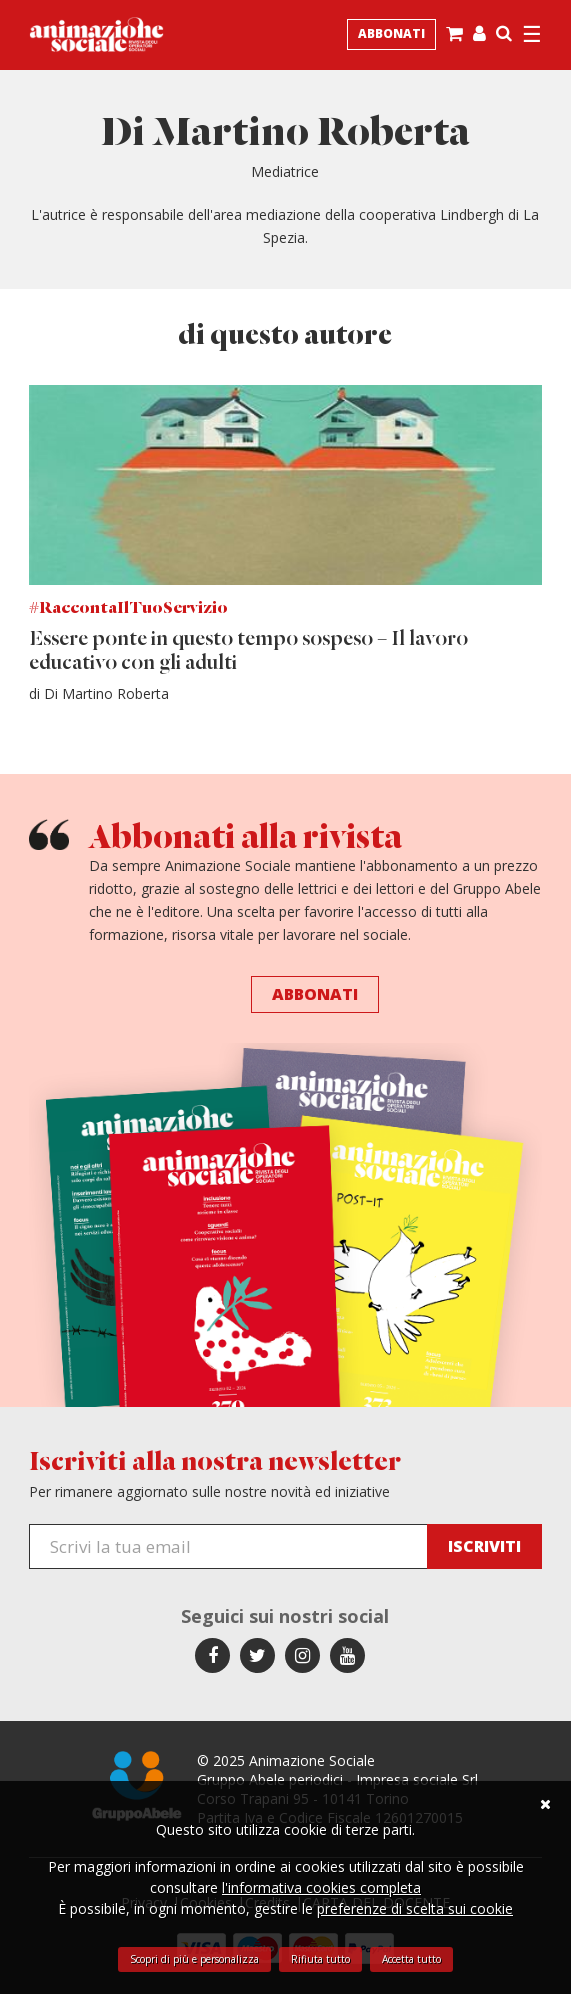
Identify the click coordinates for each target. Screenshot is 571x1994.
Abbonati (391, 33)
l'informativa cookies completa (321, 1887)
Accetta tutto (411, 1959)
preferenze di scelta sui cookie (415, 1908)
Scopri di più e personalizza (194, 1959)
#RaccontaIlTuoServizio (128, 609)
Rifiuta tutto (320, 1959)
